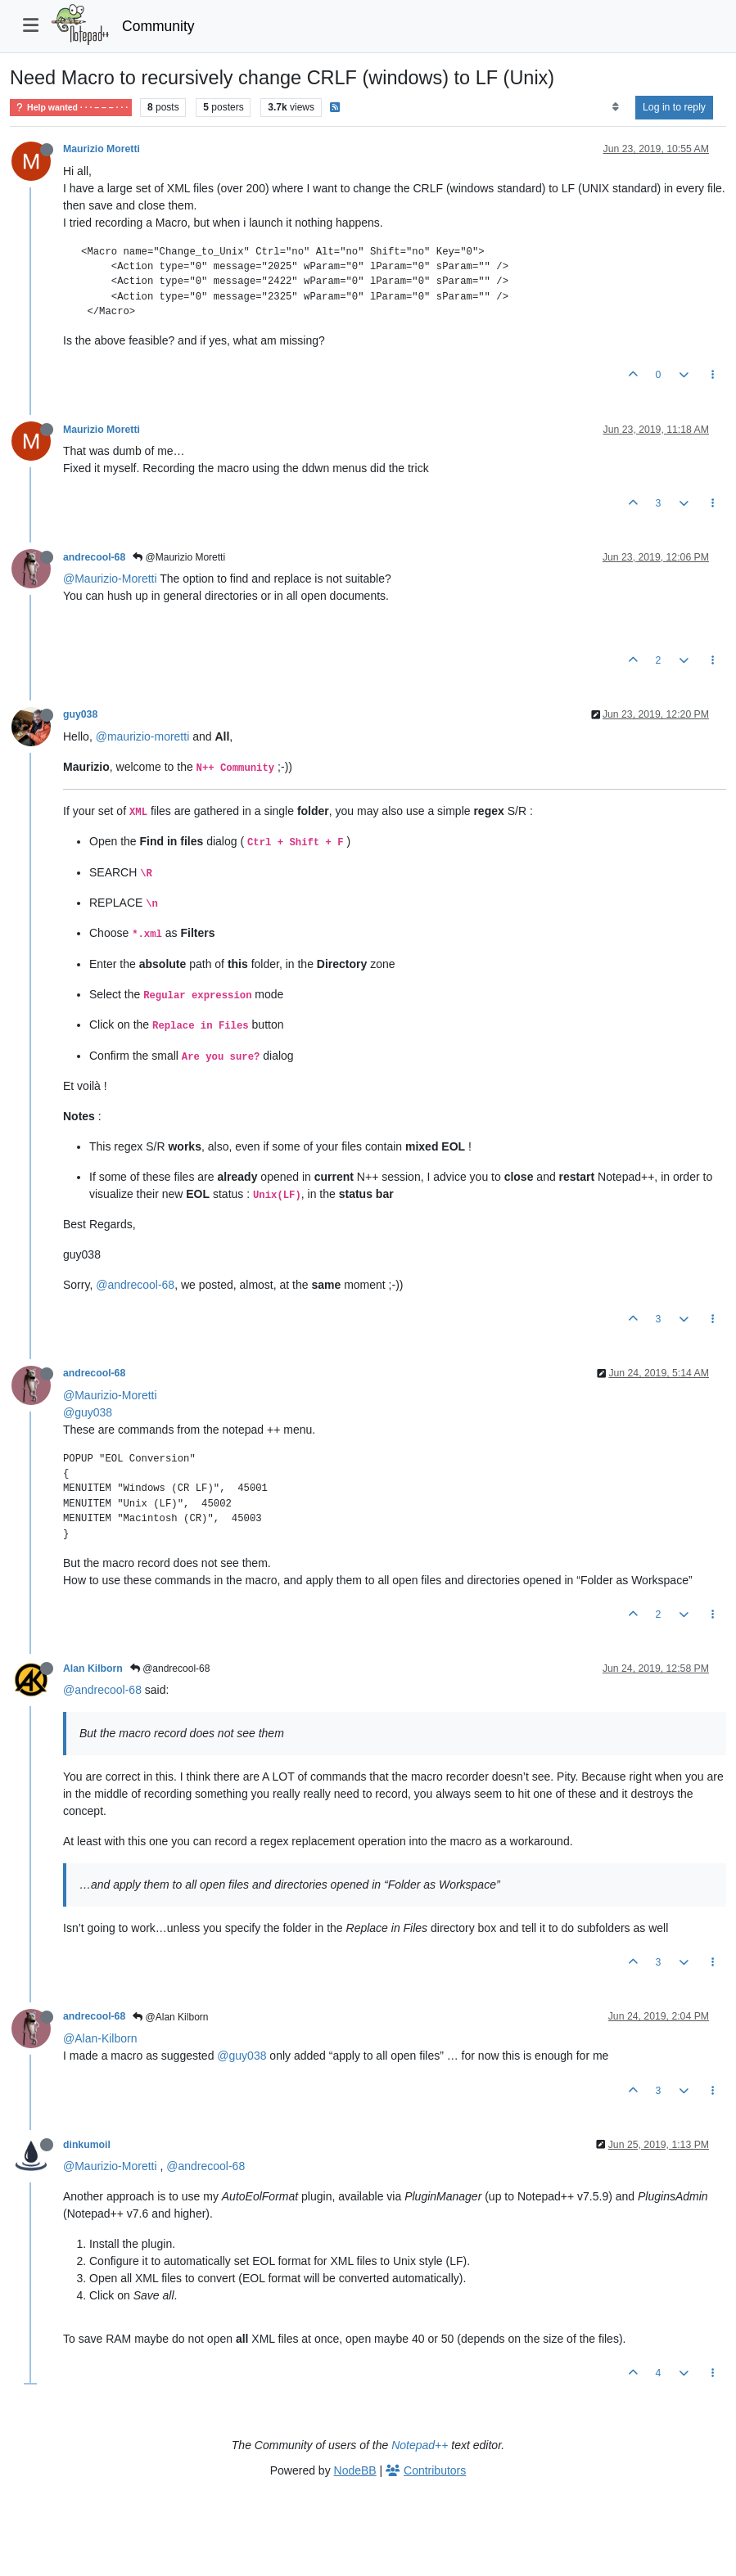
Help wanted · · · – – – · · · (71, 107)
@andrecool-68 (135, 1284)
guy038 (80, 714)
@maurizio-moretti (143, 736)
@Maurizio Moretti (179, 557)
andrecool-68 (94, 557)
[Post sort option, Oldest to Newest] (615, 107)
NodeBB (355, 2470)
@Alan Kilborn (170, 2017)
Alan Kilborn (93, 1668)
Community (158, 26)
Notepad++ (419, 2445)
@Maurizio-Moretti (110, 578)
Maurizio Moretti (101, 149)
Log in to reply (674, 107)
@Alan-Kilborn (100, 2038)
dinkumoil (87, 2144)
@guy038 (87, 1412)
